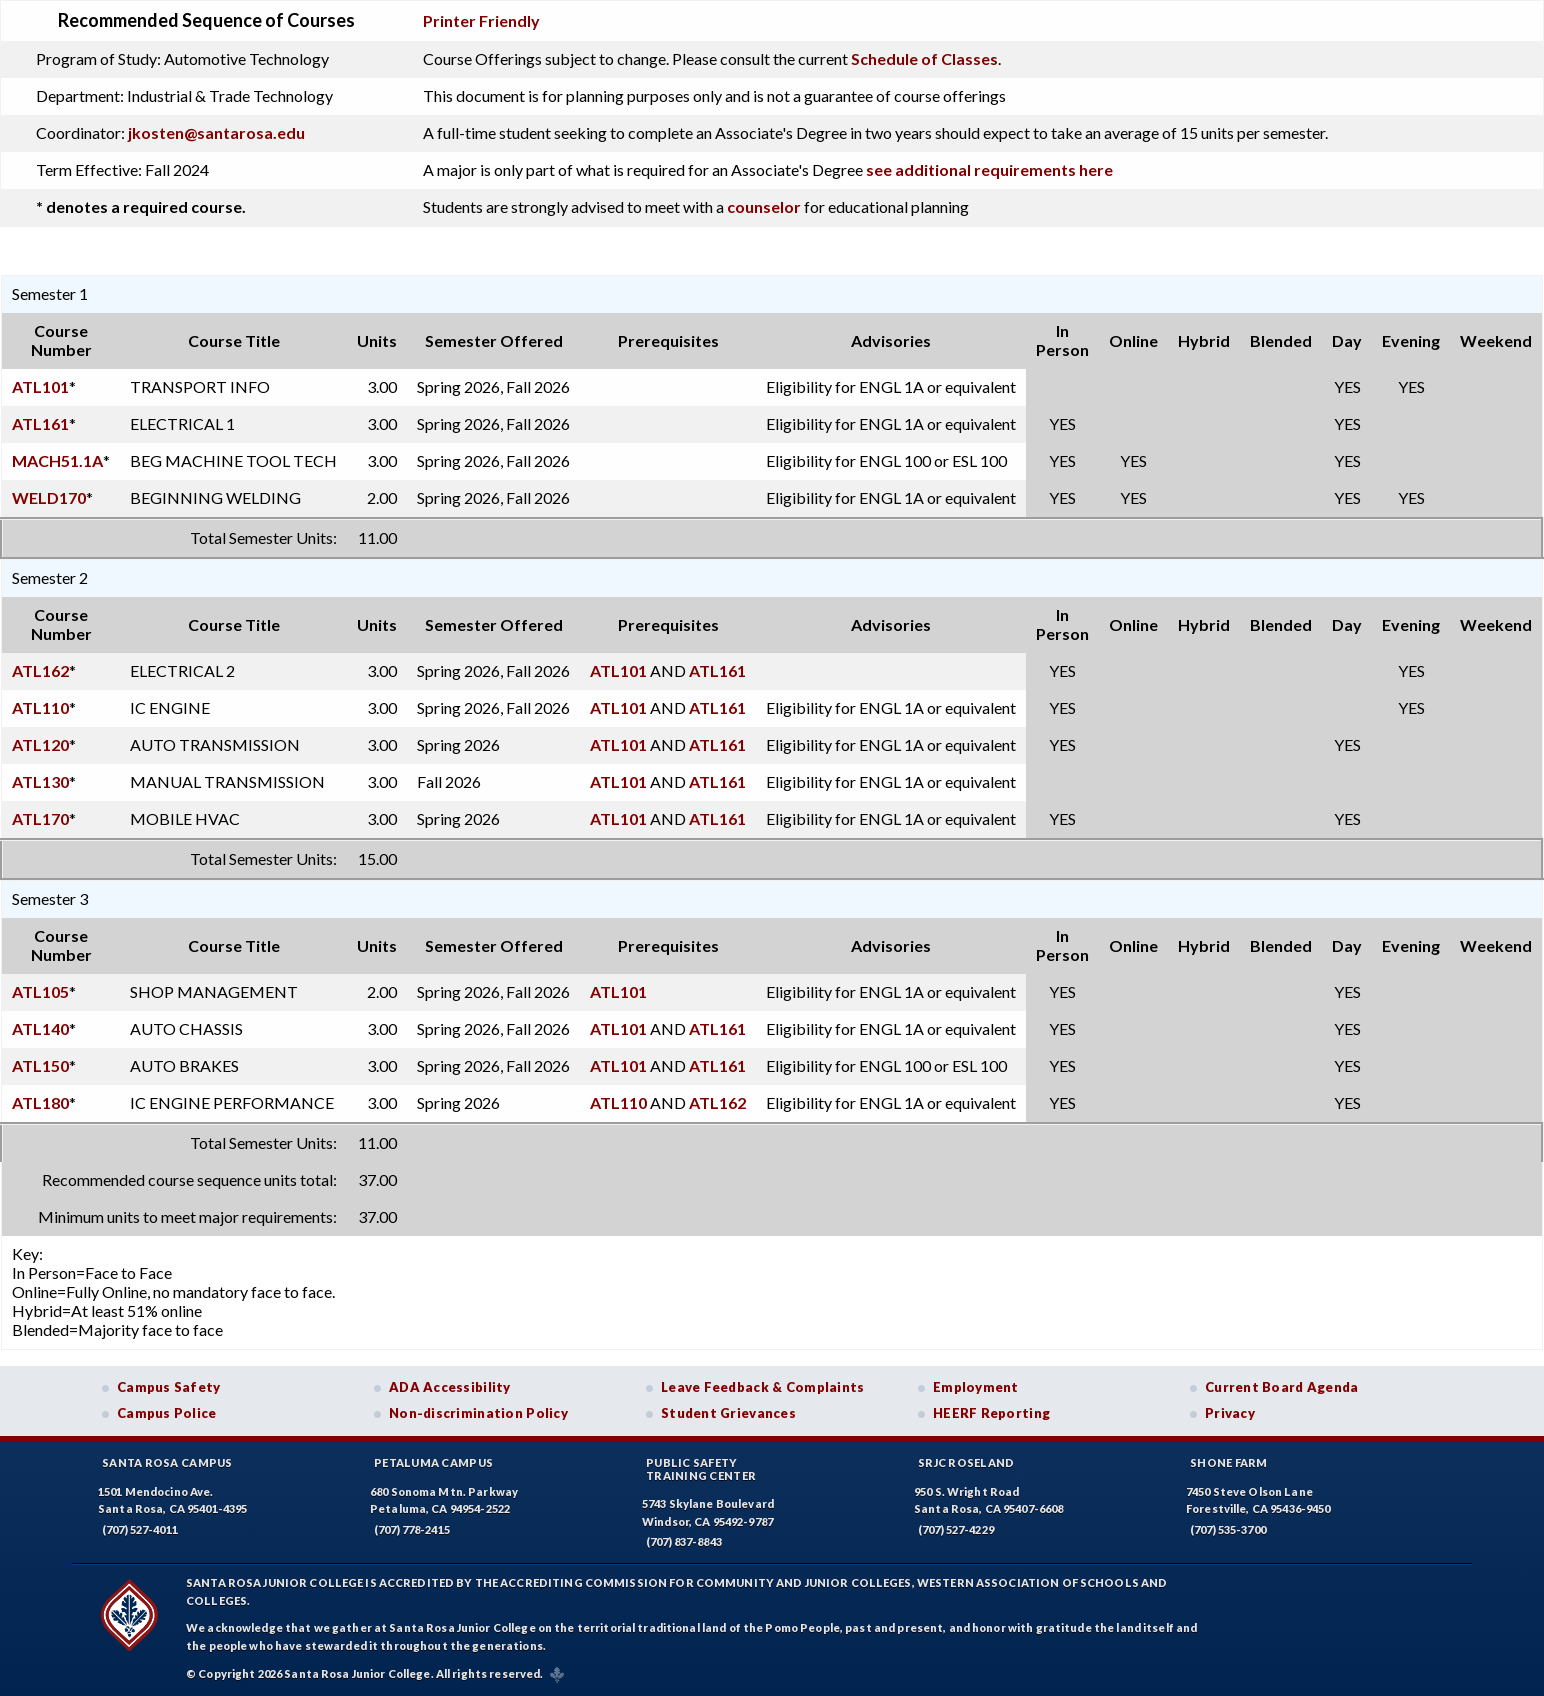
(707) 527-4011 (140, 1529)
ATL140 (40, 1028)
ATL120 (40, 744)
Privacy (1230, 1413)
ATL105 (40, 991)
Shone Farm (1229, 1462)
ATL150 (40, 1065)
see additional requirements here (989, 169)
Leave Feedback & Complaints (762, 1387)
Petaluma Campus (433, 1462)
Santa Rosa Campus (167, 1462)
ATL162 (40, 670)
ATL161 (40, 423)
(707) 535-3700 (1228, 1529)
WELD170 (49, 497)
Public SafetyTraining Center (701, 1469)
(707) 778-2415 (412, 1529)
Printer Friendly (481, 20)
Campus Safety (169, 1387)
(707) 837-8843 (684, 1541)
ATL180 (40, 1102)
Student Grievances (728, 1413)
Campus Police (167, 1413)
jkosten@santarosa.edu (216, 132)
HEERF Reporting (991, 1413)
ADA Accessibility (450, 1387)
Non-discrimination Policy (478, 1413)
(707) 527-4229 (956, 1529)
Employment (976, 1387)
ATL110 (40, 707)
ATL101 (40, 386)
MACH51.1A (57, 460)
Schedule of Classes (924, 58)
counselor (764, 206)
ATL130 (40, 781)
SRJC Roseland (966, 1462)
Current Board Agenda (1282, 1387)
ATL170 (40, 818)
